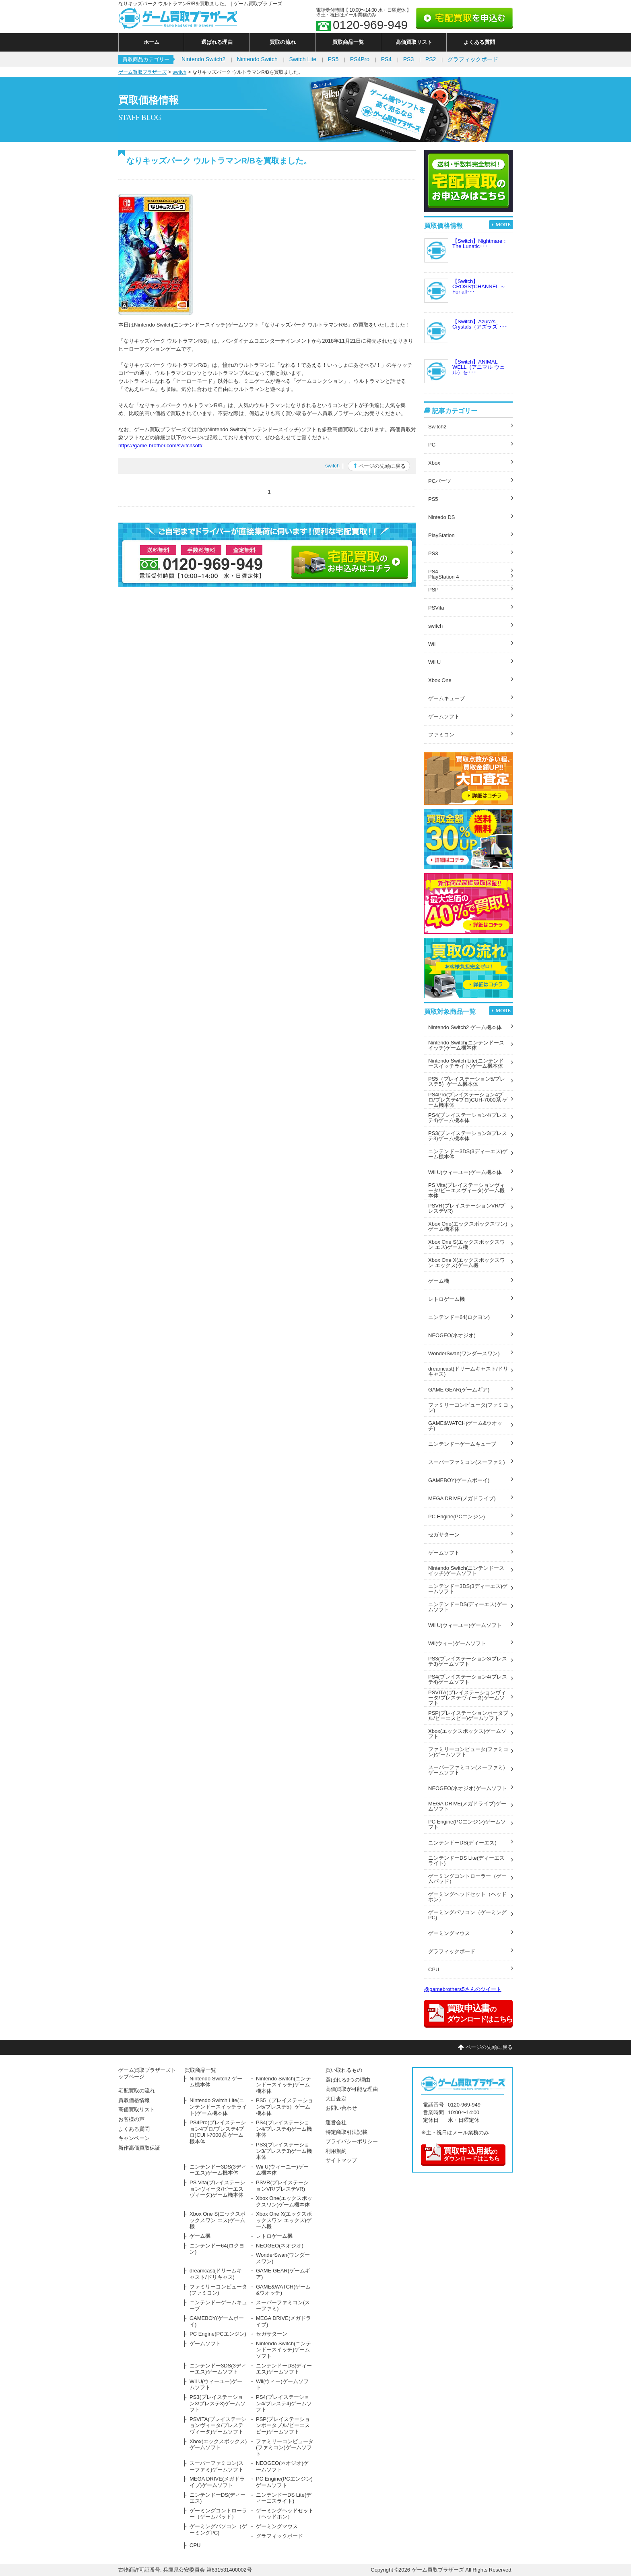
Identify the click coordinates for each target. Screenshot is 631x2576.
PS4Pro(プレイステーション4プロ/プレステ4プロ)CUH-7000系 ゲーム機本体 (467, 1100)
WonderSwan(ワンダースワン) (463, 1353)
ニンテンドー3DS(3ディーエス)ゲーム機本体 (467, 1154)
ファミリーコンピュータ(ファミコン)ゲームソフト (468, 1752)
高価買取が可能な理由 (352, 2089)
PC (431, 444)
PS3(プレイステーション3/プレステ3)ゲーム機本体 (467, 1136)
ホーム (151, 42)
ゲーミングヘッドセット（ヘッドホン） (467, 1897)
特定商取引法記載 (346, 2132)
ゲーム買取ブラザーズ (142, 72)
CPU (433, 1969)
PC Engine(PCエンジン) (456, 1516)
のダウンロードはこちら (462, 2153)
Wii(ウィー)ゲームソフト (457, 1643)
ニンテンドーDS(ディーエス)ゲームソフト (467, 1607)
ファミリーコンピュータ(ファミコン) (468, 1407)
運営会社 (336, 2122)
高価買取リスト (414, 42)
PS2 (430, 59)
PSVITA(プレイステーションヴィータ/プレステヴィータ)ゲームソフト (467, 1698)
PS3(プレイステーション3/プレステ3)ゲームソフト (467, 1661)
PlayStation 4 (443, 576)
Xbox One (440, 680)
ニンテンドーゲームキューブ (462, 1444)
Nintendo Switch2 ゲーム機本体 (465, 1027)
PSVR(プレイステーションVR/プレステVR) (466, 1208)
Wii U (434, 662)
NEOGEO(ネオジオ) (452, 1335)
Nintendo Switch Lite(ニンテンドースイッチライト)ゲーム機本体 (466, 1063)
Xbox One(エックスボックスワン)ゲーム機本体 (467, 1226)
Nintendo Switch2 (203, 59)
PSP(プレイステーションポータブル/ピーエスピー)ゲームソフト (468, 1715)
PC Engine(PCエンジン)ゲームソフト (467, 1824)
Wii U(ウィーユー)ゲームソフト (465, 1625)
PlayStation (441, 535)
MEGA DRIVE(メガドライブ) (462, 1498)
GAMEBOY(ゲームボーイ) (458, 1480)
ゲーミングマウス (449, 1933)
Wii (431, 644)
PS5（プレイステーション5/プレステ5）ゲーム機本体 (466, 1081)
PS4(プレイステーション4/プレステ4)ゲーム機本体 (467, 1117)
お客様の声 (131, 2119)
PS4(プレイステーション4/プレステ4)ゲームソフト (467, 1679)
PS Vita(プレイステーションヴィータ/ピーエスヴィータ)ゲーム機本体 (466, 1190)
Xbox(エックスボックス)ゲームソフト (467, 1733)
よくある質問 (479, 42)
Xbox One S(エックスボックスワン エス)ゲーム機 (466, 1244)
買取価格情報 (134, 2100)
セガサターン (444, 1534)
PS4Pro (359, 59)
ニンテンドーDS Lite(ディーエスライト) (466, 1860)
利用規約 (336, 2151)
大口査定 (336, 2099)
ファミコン (441, 734)
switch (179, 72)
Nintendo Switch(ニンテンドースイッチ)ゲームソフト (466, 1570)
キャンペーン (134, 2138)
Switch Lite (302, 59)
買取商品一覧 (348, 42)
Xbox (434, 462)
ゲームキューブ (446, 698)
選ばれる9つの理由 (348, 2080)
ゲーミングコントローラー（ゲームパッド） (467, 1878)
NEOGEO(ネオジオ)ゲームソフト (467, 1788)
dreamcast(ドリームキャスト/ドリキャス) (468, 1371)
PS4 (386, 59)
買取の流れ (283, 42)
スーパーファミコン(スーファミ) (466, 1462)
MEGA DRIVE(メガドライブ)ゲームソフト (467, 1806)
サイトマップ (341, 2160)
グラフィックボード (472, 59)
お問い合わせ (341, 2108)
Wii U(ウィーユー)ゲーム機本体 (465, 1172)
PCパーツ (439, 481)
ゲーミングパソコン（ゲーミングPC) (467, 1915)
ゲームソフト (444, 716)
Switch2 (437, 426)
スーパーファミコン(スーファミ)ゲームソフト (466, 1770)
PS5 (333, 59)
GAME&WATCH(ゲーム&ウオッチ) (465, 1425)
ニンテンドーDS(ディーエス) (462, 1842)
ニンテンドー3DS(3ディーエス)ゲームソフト (467, 1589)
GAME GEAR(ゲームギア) (458, 1389)
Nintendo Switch (257, 59)
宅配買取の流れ (136, 2091)
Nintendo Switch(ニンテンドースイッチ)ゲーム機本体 (466, 1045)
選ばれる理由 (217, 42)
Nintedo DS (441, 517)
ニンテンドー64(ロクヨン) (459, 1317)
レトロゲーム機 (446, 1299)
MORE (503, 224)
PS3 (408, 59)
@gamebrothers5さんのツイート (462, 1989)
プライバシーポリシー (352, 2141)
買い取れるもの (344, 2070)
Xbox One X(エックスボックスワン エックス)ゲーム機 (466, 1262)
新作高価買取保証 (139, 2148)
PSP (433, 589)
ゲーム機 (438, 1281)
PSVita (436, 607)
